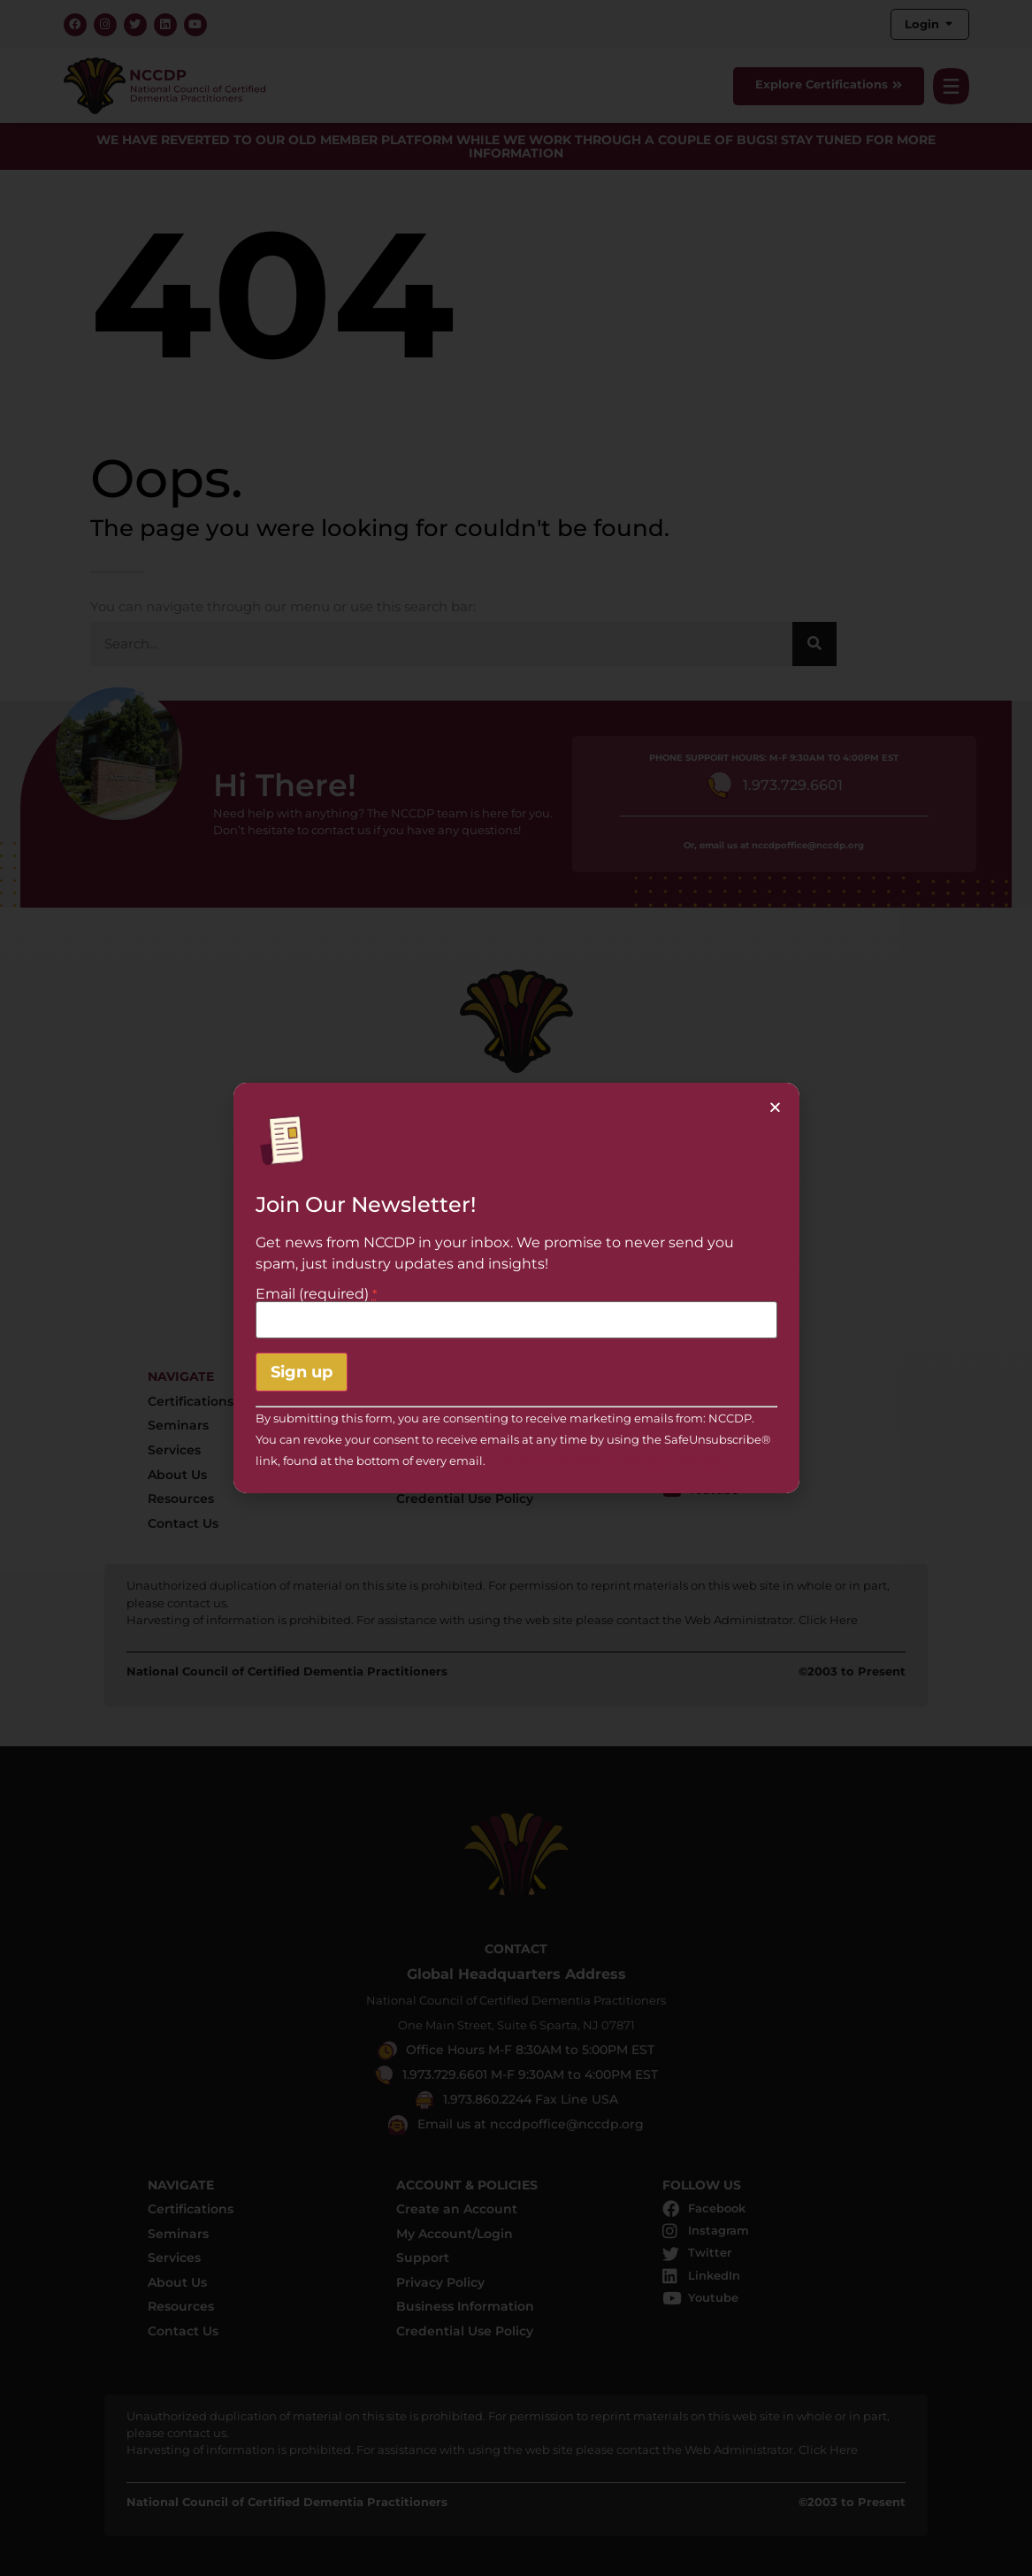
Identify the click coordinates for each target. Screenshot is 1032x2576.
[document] (516, 1288)
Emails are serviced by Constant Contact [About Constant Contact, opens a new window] (607, 1461)
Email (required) (316, 1294)
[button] (775, 1107)
